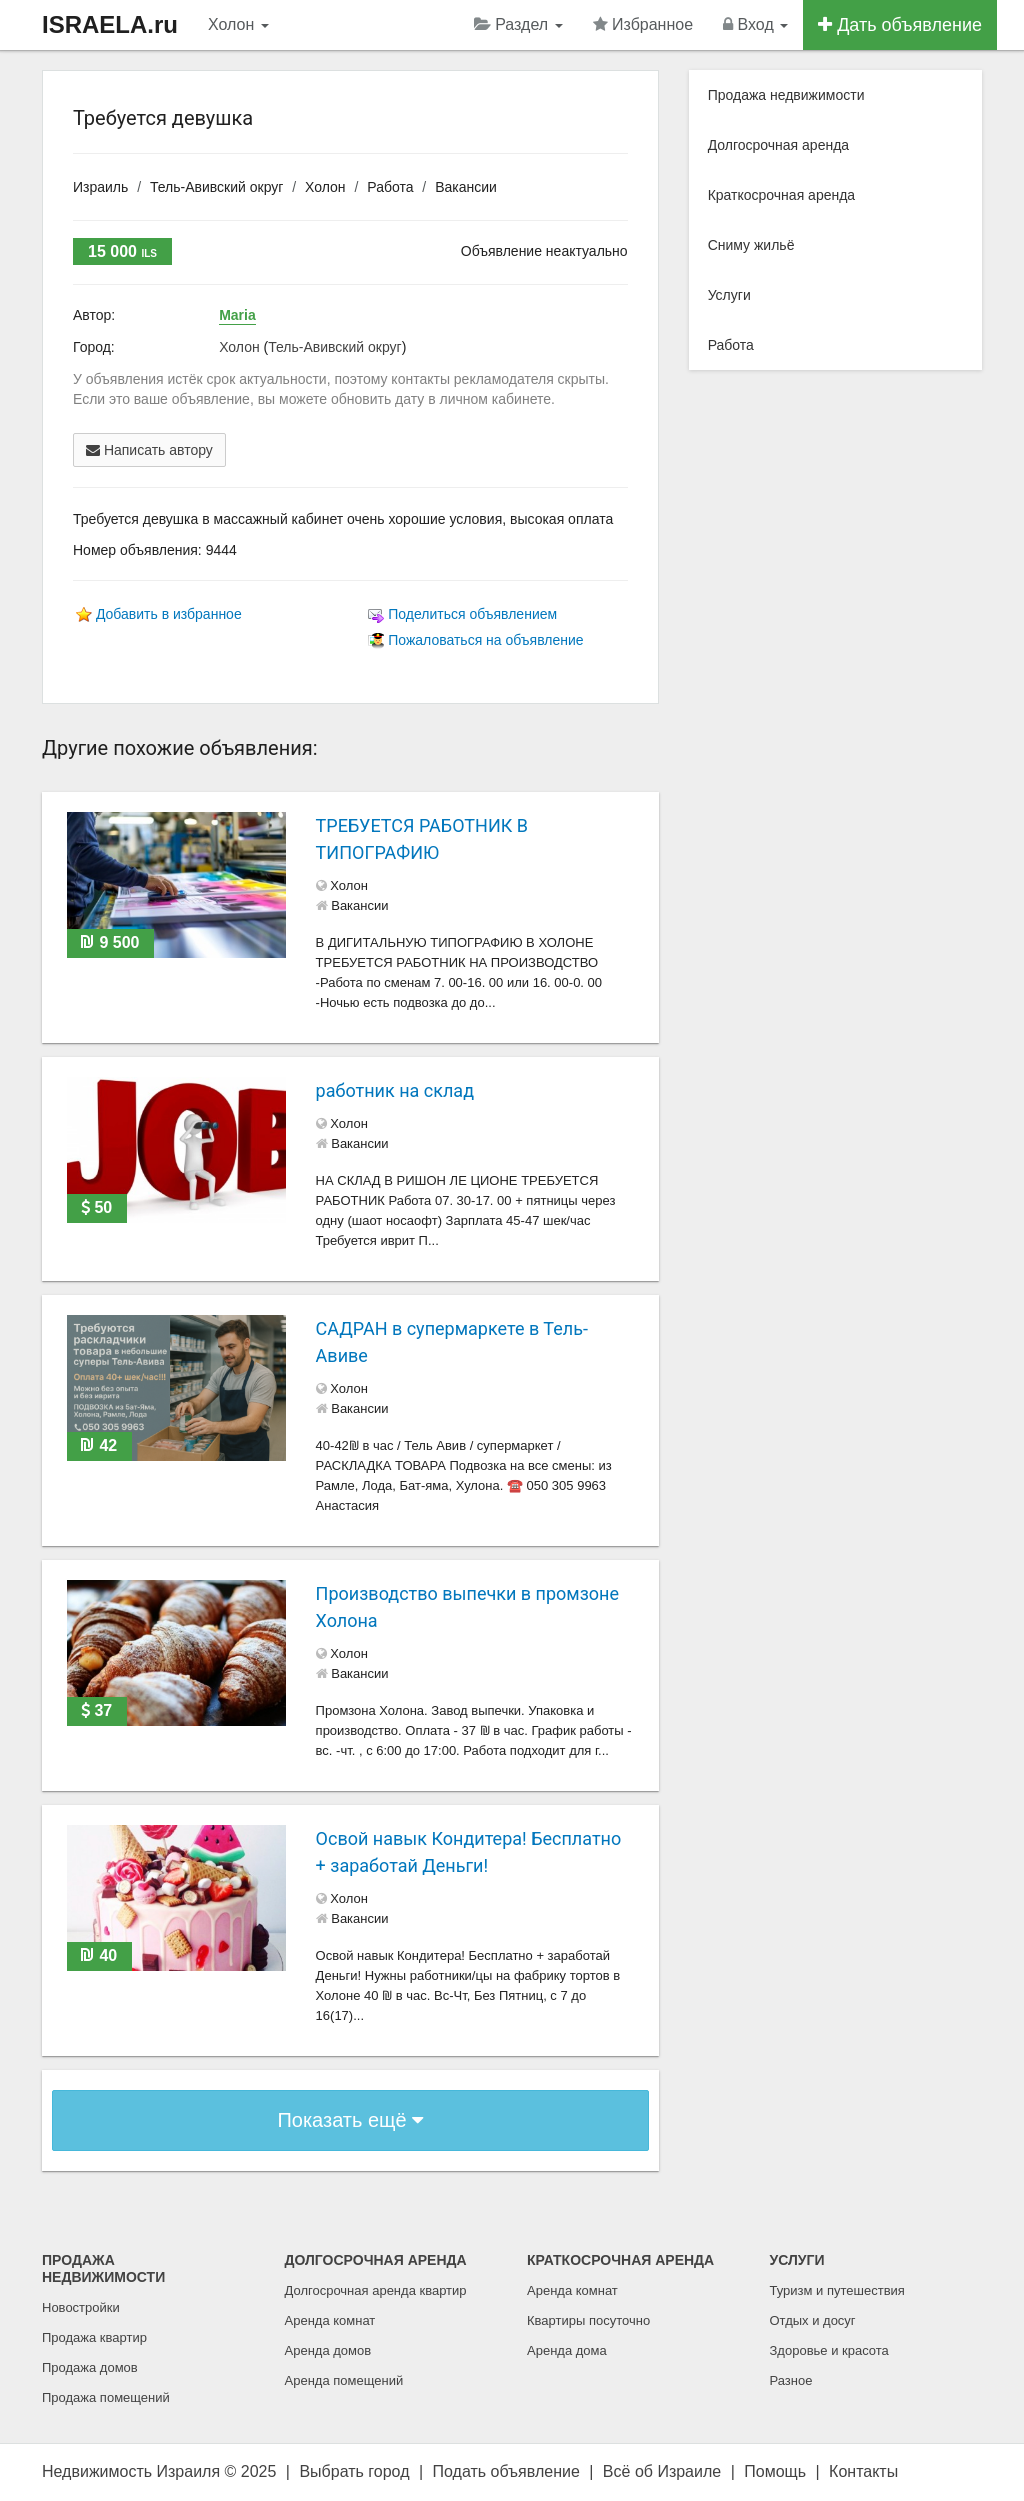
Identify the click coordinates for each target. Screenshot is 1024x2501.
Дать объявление (900, 25)
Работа (390, 187)
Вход (755, 24)
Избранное (643, 24)
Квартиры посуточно (588, 2320)
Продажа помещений (106, 2397)
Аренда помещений (344, 2380)
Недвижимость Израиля (131, 2471)
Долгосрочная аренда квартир (376, 2290)
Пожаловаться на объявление (485, 640)
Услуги (729, 295)
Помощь (775, 2471)
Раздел (518, 24)
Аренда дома (567, 2350)
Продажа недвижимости (786, 95)
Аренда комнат (330, 2320)
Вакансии (466, 187)
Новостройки (81, 2307)
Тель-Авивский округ (216, 187)
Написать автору (149, 450)
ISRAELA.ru (110, 24)
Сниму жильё (751, 245)
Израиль (100, 187)
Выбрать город (354, 2471)
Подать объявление (506, 2471)
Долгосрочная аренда (778, 145)
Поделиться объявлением (472, 614)
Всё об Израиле (662, 2471)
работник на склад (395, 1090)
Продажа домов (90, 2367)
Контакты (863, 2471)
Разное (791, 2380)
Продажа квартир (94, 2337)
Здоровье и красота (829, 2350)
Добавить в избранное (169, 614)
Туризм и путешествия (837, 2290)
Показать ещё (350, 2120)
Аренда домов (328, 2350)
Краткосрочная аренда (782, 195)
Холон (238, 24)
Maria (237, 315)
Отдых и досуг (813, 2320)
